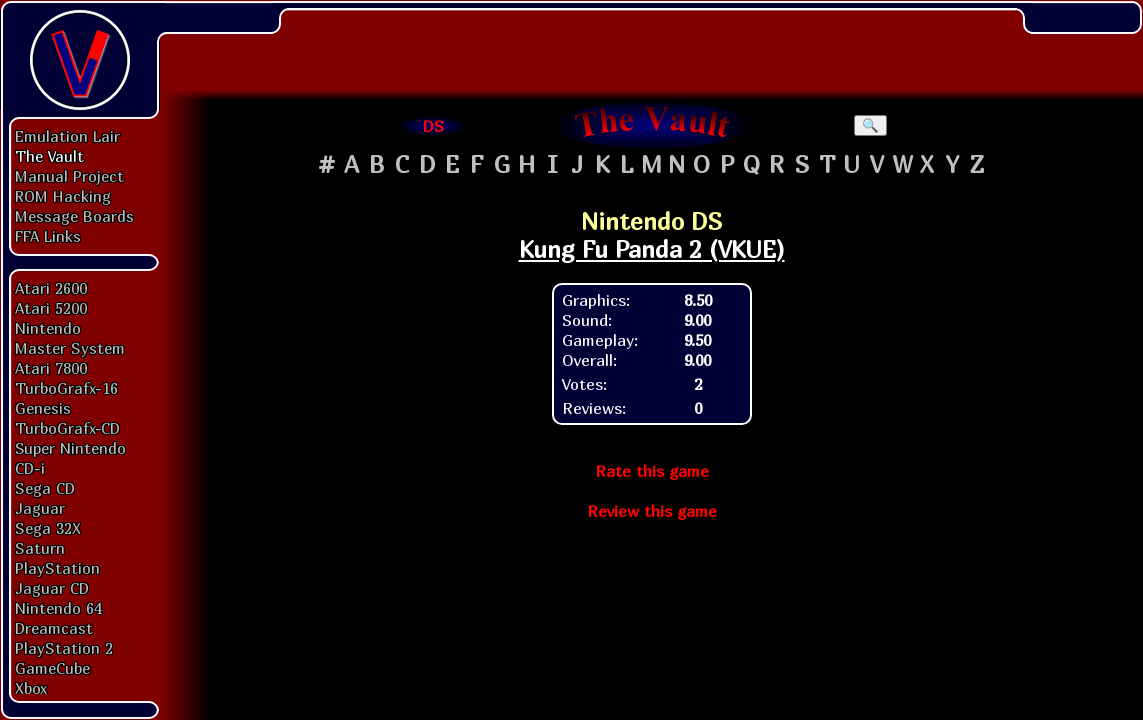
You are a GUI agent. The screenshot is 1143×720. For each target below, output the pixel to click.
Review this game (652, 511)
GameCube (52, 668)
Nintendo (48, 328)
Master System (70, 348)
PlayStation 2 (64, 648)
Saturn (40, 548)
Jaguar (40, 508)
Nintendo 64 (58, 608)
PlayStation (57, 568)
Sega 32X (48, 528)
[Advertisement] (652, 45)
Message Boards (74, 216)
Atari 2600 (51, 288)
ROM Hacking (63, 196)
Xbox (31, 688)
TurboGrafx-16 (66, 388)
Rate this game (652, 471)
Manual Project (69, 176)
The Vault (49, 156)
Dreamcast (54, 628)
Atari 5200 (51, 308)
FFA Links (48, 236)
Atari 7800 (51, 368)
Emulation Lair (67, 136)
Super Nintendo (70, 448)
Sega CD (45, 488)
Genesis (43, 408)
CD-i (30, 468)
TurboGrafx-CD (67, 428)
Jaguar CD (52, 588)
